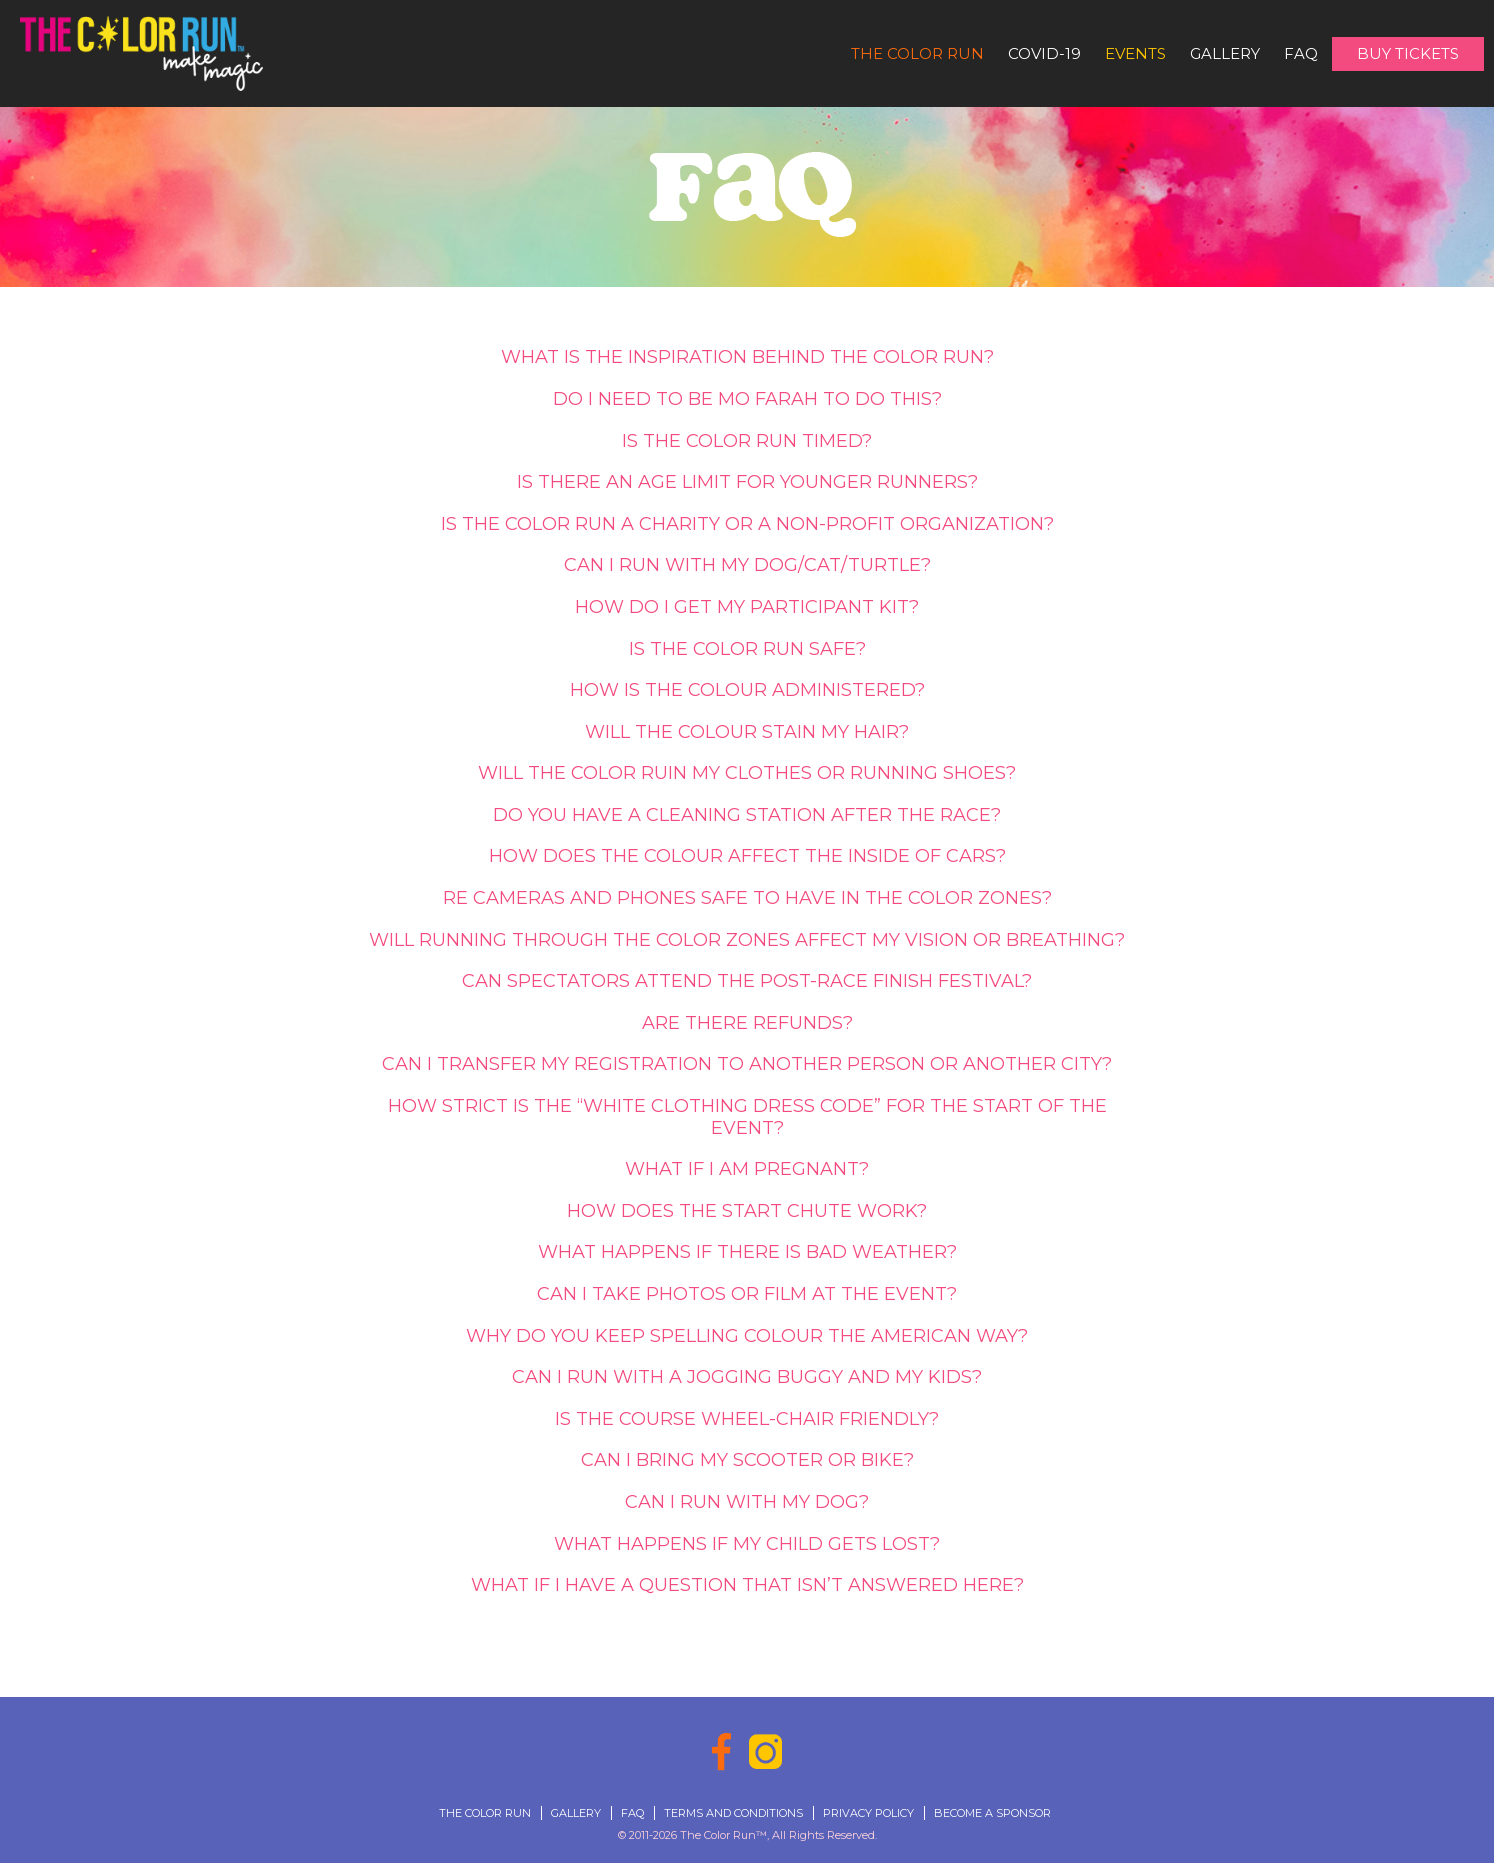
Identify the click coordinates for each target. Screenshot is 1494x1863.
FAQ (1301, 53)
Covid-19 (1044, 53)
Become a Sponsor (992, 1813)
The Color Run (917, 53)
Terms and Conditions (733, 1813)
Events (1135, 53)
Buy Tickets (1408, 53)
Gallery (1225, 53)
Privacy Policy (868, 1813)
